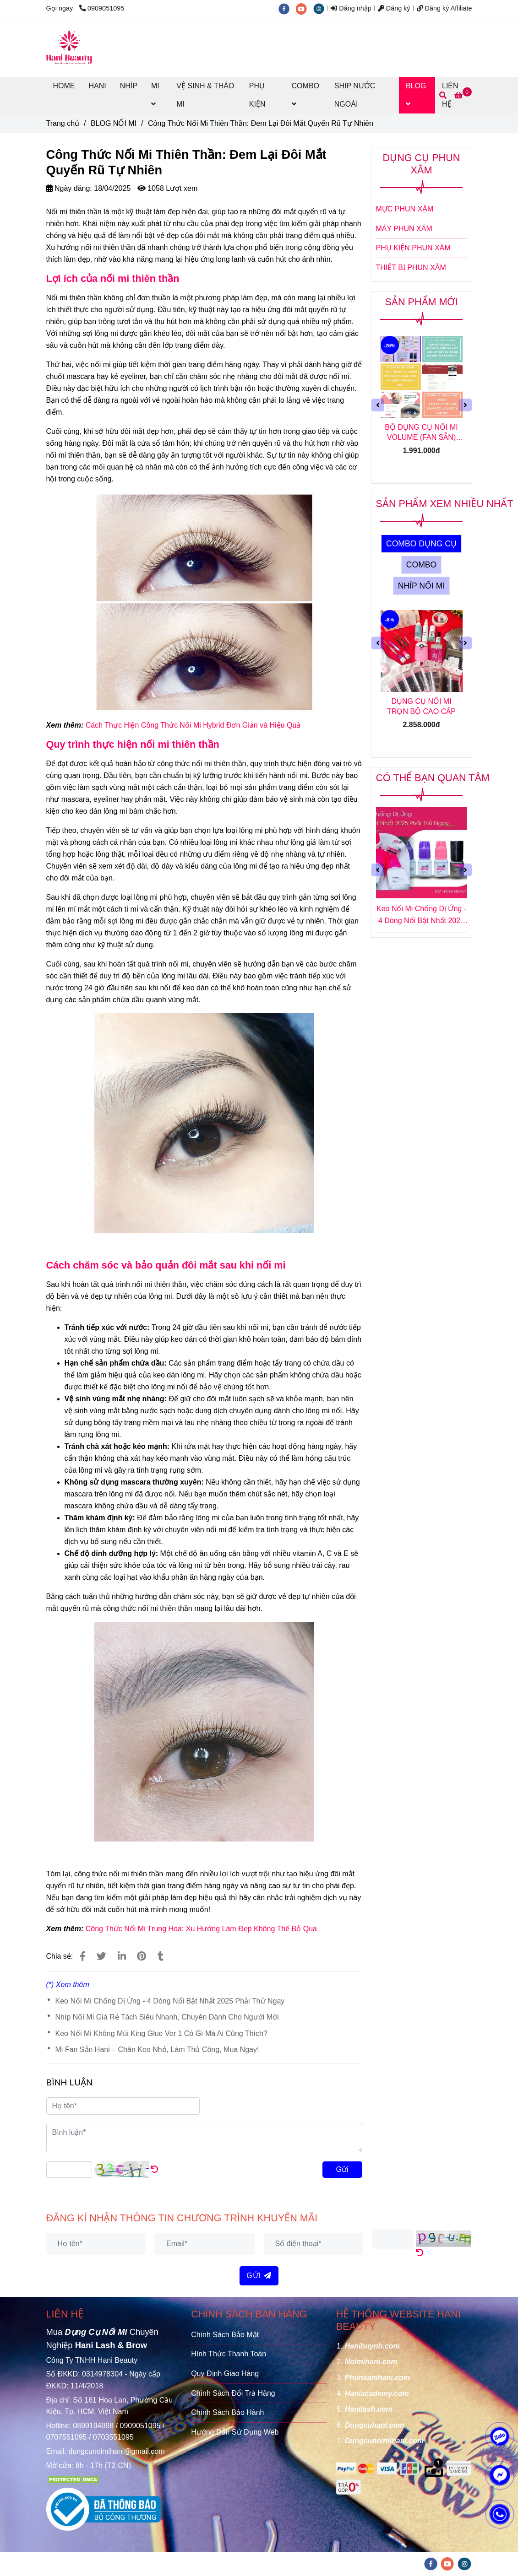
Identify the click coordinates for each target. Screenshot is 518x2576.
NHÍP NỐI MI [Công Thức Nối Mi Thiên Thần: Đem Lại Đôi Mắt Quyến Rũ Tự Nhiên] (421, 585)
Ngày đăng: (69, 188)
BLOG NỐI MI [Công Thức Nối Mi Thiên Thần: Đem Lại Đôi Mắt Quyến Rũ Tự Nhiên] (113, 123)
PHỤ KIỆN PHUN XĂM (413, 248)
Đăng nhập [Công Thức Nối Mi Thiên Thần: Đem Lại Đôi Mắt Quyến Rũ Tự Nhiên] (351, 8)
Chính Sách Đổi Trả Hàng (233, 2393)
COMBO (305, 95)
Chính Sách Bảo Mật (225, 2334)
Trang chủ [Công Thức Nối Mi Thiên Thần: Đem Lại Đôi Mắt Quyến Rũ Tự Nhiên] (63, 123)
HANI (97, 86)
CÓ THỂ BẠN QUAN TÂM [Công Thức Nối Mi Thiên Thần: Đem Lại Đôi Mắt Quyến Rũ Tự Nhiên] (433, 777)
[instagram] (321, 8)
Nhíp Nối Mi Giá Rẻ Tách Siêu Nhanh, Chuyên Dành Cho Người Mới (167, 2017)
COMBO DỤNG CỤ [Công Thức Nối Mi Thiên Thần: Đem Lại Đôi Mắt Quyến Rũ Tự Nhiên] (421, 543)
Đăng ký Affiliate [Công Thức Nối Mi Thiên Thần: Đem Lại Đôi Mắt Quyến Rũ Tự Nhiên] (444, 8)
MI (155, 95)
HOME (64, 86)
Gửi (342, 2169)
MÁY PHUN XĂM (404, 228)
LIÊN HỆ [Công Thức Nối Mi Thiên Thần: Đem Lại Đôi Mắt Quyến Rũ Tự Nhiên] (65, 2314)
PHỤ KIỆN (257, 95)
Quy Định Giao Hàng (225, 2373)
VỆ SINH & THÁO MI (205, 95)
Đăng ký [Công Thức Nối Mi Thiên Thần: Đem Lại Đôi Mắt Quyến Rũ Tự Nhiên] (394, 8)
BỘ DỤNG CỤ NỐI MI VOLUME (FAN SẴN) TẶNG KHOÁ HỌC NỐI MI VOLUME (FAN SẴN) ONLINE (421, 433)
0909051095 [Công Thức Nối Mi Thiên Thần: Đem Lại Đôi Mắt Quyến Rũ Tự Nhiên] (101, 8)
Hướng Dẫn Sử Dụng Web (234, 2432)
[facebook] (287, 8)
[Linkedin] (122, 1956)
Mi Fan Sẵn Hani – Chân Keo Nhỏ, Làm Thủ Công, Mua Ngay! (157, 2049)
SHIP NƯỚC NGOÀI (355, 95)
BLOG (416, 95)
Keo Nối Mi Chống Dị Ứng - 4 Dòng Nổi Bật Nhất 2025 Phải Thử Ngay (170, 2001)
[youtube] (304, 8)
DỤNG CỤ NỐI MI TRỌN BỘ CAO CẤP (421, 706)
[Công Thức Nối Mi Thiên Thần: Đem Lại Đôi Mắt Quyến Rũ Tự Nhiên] (69, 47)
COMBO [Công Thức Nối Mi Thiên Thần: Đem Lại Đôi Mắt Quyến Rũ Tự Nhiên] (421, 564)
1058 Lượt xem (167, 188)
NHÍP (128, 86)
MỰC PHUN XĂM (405, 209)
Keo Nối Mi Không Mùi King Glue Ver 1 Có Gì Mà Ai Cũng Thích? (161, 2033)
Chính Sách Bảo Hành (227, 2412)
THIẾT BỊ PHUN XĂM (411, 267)
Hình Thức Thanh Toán (228, 2354)
